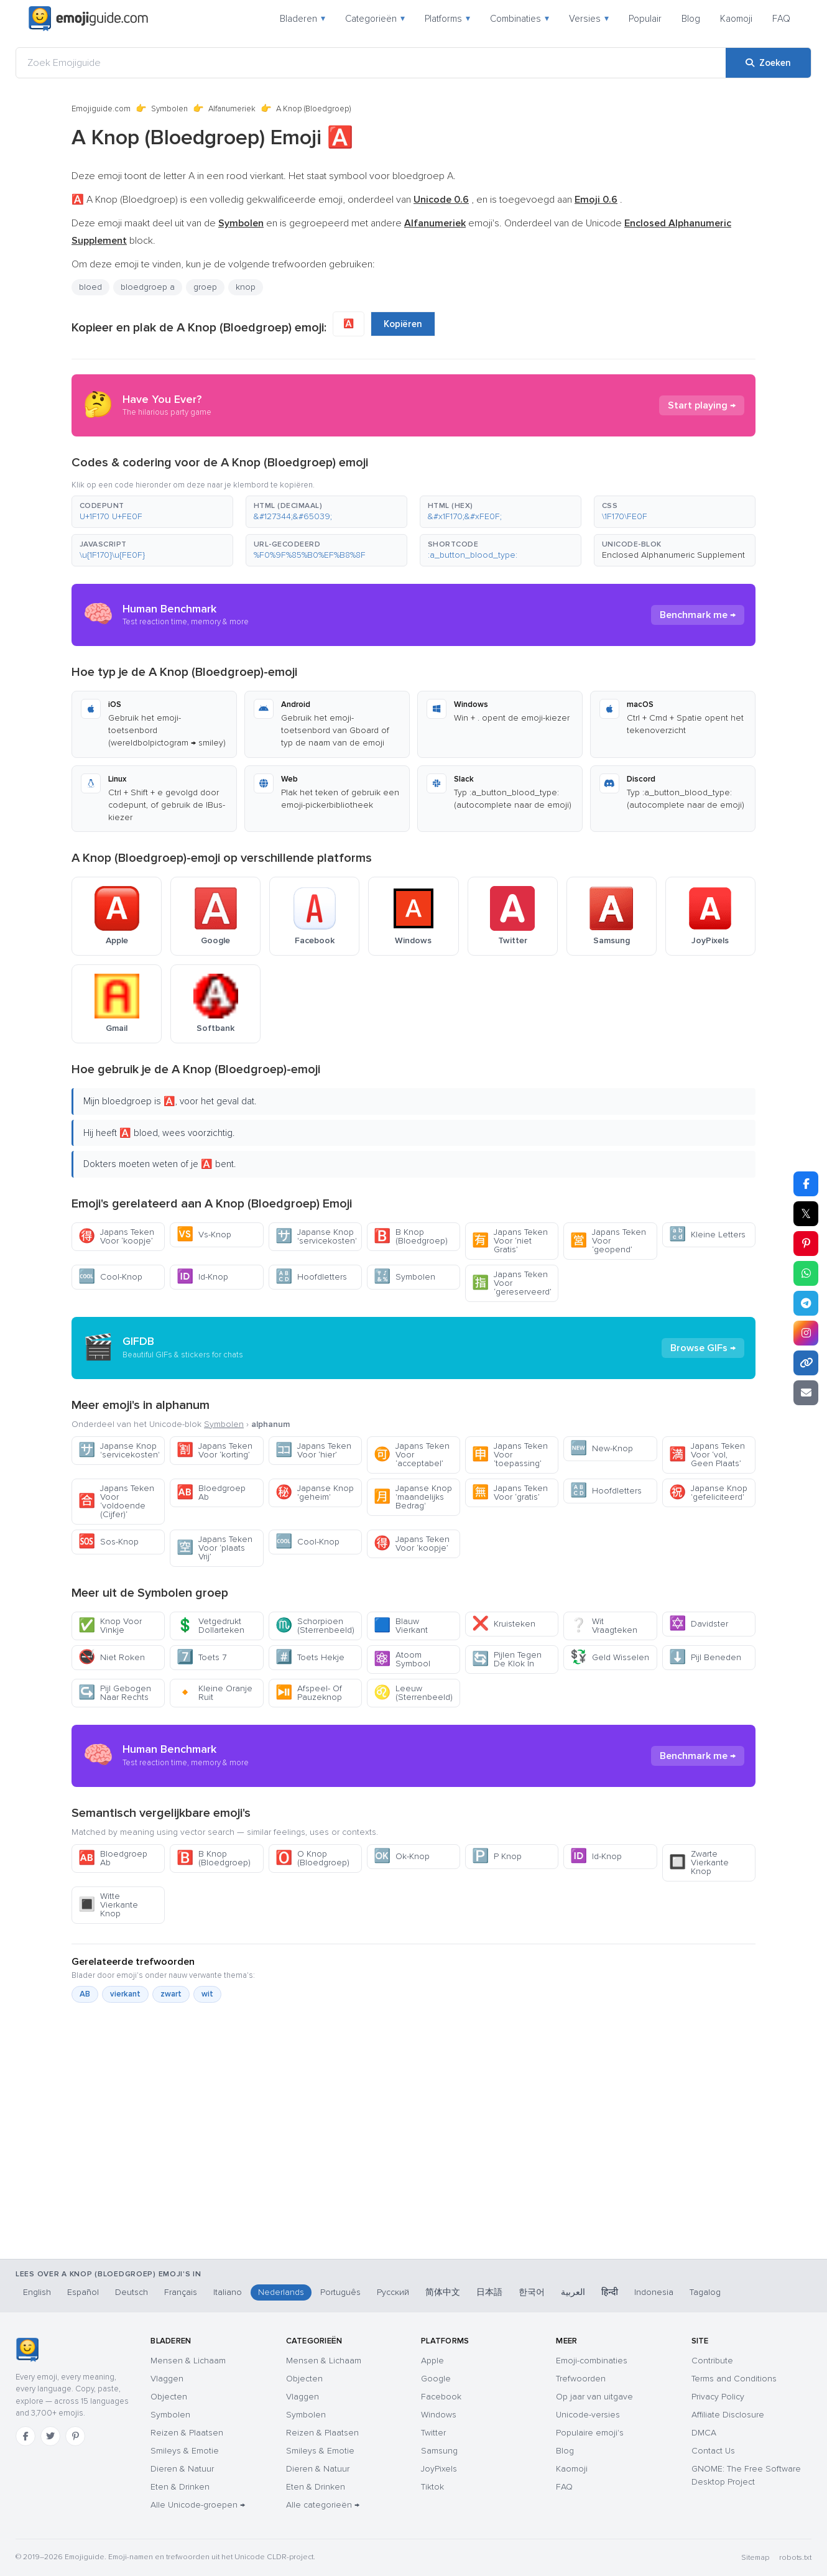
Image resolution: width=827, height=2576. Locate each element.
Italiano (227, 2292)
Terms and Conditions (734, 2378)
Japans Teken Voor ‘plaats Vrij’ (214, 1548)
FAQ (781, 18)
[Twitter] (50, 2436)
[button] (152, 512)
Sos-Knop (108, 1541)
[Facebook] (25, 2436)
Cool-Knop (110, 1276)
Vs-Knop (204, 1234)
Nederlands (281, 2292)
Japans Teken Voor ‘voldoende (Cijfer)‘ (116, 1501)
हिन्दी (609, 2292)
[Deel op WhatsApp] (805, 1273)
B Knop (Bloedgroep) (411, 1236)
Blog (690, 18)
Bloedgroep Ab (211, 1492)
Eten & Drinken (180, 2486)
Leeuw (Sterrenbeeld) (413, 1692)
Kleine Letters (707, 1234)
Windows (438, 2414)
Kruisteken (503, 1623)
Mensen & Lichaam (188, 2360)
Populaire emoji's (590, 2432)
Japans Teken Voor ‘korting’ (214, 1450)
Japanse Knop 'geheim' (314, 1492)
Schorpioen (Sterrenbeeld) (314, 1625)
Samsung (439, 2450)
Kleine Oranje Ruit (214, 1692)
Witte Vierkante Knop (108, 1905)
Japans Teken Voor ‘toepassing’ (510, 1455)
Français (180, 2292)
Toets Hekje (309, 1657)
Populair (645, 18)
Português (340, 2292)
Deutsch (131, 2292)
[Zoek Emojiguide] (371, 63)
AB (85, 1994)
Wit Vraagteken (603, 1625)
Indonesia (653, 2292)
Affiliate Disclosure (727, 2414)
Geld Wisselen (609, 1657)
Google (436, 2378)
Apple (432, 2360)
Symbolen (169, 109)
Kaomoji (736, 18)
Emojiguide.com (101, 109)
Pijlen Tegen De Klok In (507, 1659)
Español (83, 2292)
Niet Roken (111, 1657)
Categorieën (375, 18)
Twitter (433, 2432)
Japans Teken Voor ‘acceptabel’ (412, 1455)
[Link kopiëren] (805, 1362)
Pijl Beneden (705, 1657)
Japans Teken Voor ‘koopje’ (116, 1236)
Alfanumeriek (232, 109)
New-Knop (601, 1448)
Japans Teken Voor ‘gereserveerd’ (512, 1283)
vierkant (125, 1994)
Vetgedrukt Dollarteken (210, 1625)
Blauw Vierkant (401, 1625)
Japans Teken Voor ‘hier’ (313, 1450)
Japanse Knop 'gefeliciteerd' (708, 1492)
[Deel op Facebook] (805, 1183)
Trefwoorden (581, 2378)
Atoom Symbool (402, 1659)
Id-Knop (202, 1276)
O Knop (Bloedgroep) (312, 1858)
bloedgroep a (148, 287)
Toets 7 (201, 1657)
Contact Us (713, 2450)
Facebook (441, 2396)
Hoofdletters (311, 1276)
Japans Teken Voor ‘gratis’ (510, 1492)
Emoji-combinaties (591, 2360)
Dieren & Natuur (182, 2468)
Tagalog (705, 2292)
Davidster (698, 1623)
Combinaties (519, 18)
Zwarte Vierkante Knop (699, 1863)
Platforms (447, 18)
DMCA (703, 2432)
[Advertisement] (413, 2194)
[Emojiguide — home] (88, 18)
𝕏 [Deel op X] (806, 1214)
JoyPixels (439, 2468)
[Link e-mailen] (805, 1392)
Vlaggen (166, 2378)
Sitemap (755, 2557)
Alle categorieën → (322, 2505)
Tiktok (432, 2486)
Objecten (168, 2396)
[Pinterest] (75, 2436)
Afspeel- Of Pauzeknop (308, 1692)
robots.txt (795, 2557)
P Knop (497, 1856)
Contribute (712, 2360)
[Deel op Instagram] (805, 1333)
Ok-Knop (402, 1856)
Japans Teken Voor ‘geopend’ (608, 1241)
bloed (90, 287)
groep (205, 287)
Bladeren (302, 18)
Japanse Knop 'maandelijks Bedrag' (413, 1497)
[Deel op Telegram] (805, 1303)
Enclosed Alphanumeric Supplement (673, 555)
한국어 (532, 2292)
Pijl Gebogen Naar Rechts (114, 1692)
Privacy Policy (717, 2396)
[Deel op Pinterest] (805, 1243)
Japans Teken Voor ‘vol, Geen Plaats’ (707, 1455)
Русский (393, 2292)
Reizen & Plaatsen (186, 2432)
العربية (573, 2292)
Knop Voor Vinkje (110, 1625)
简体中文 (442, 2292)
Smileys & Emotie (184, 2450)
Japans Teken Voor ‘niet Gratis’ (510, 1241)
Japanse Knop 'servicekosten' (316, 1236)
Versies (589, 18)
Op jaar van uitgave (594, 2396)
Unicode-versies (588, 2414)
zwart (171, 1994)
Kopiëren (403, 324)
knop (246, 287)
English (37, 2292)
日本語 (489, 2292)
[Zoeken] (768, 63)
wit (207, 1994)
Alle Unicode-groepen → (197, 2505)
